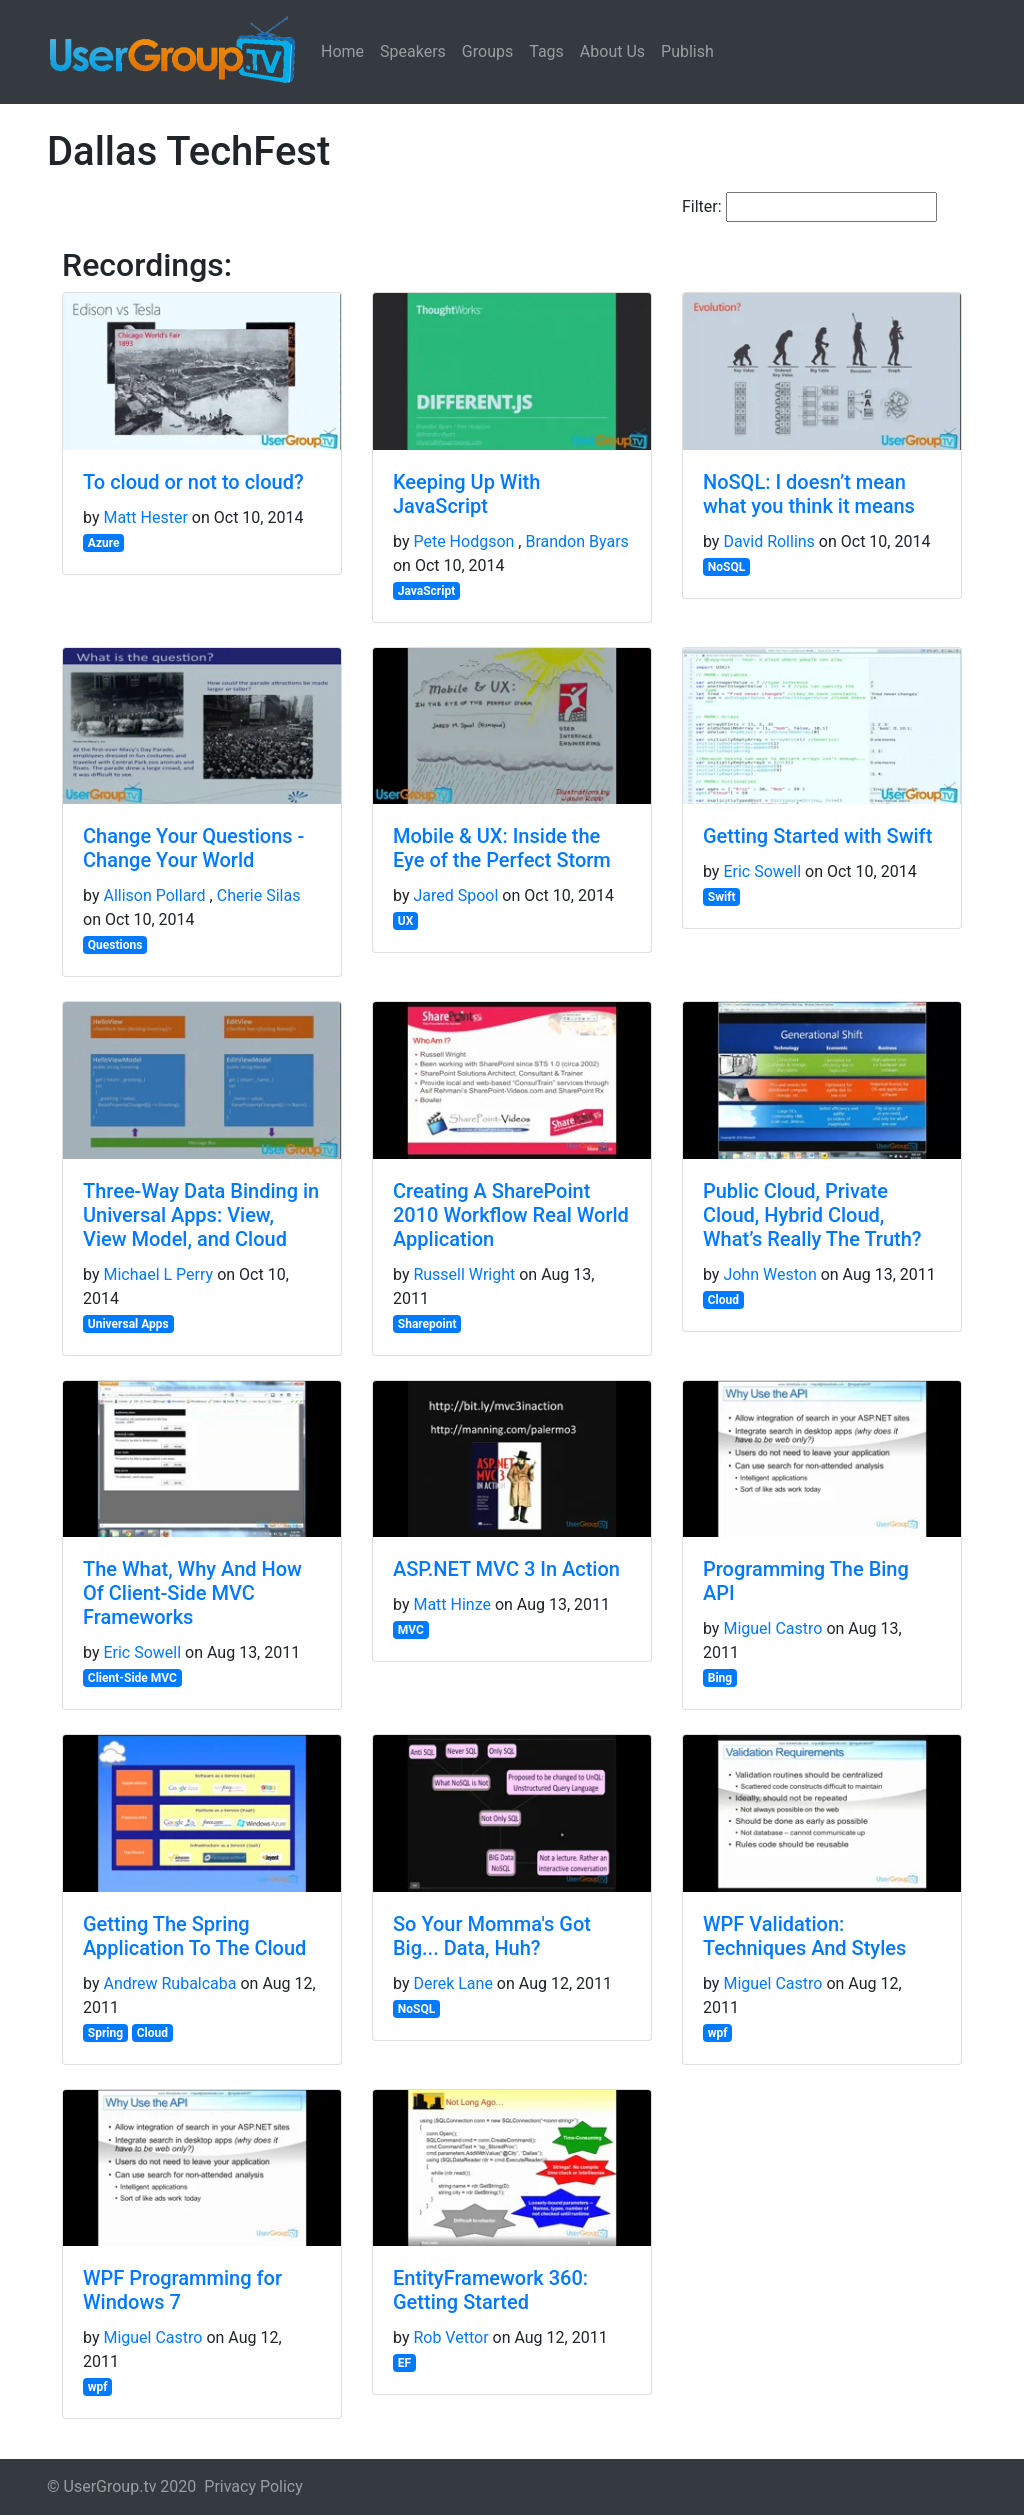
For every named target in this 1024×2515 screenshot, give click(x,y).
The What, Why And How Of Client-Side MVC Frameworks (192, 1593)
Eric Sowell (762, 871)
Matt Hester (145, 517)
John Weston (769, 1274)
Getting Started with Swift (817, 836)
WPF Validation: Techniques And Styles (804, 1936)
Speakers (413, 51)
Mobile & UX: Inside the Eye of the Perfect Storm (502, 848)
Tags (546, 51)
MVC (411, 1630)
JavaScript (426, 591)
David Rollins (768, 541)
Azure (104, 543)
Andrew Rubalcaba (169, 1983)
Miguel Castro (772, 1628)
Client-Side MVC (132, 1678)
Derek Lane (452, 1983)
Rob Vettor (450, 2337)
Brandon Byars (576, 541)
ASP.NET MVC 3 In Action (506, 1569)
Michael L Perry (158, 1274)
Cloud (723, 1300)
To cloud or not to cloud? (193, 482)
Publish (687, 51)
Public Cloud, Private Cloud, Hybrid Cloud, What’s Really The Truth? (812, 1215)
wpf (718, 2033)
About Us (612, 51)
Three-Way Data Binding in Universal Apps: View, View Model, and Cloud (201, 1215)
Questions (115, 945)
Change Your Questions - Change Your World (193, 848)
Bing (720, 1678)
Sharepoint (427, 1324)
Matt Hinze (452, 1604)
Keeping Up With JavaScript (466, 494)
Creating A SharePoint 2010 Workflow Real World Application (511, 1215)
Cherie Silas (259, 895)
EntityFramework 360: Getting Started (490, 2290)
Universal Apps (128, 1324)
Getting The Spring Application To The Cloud (194, 1936)
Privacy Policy (253, 2486)
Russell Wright (464, 1274)
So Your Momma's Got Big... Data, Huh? (492, 1936)
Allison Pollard (154, 895)
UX (406, 921)
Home (342, 51)
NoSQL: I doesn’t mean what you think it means (809, 494)
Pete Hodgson (463, 541)
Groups (487, 51)
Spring (105, 2033)
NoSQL (726, 567)
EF (404, 2363)
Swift (722, 897)
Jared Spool (455, 895)
